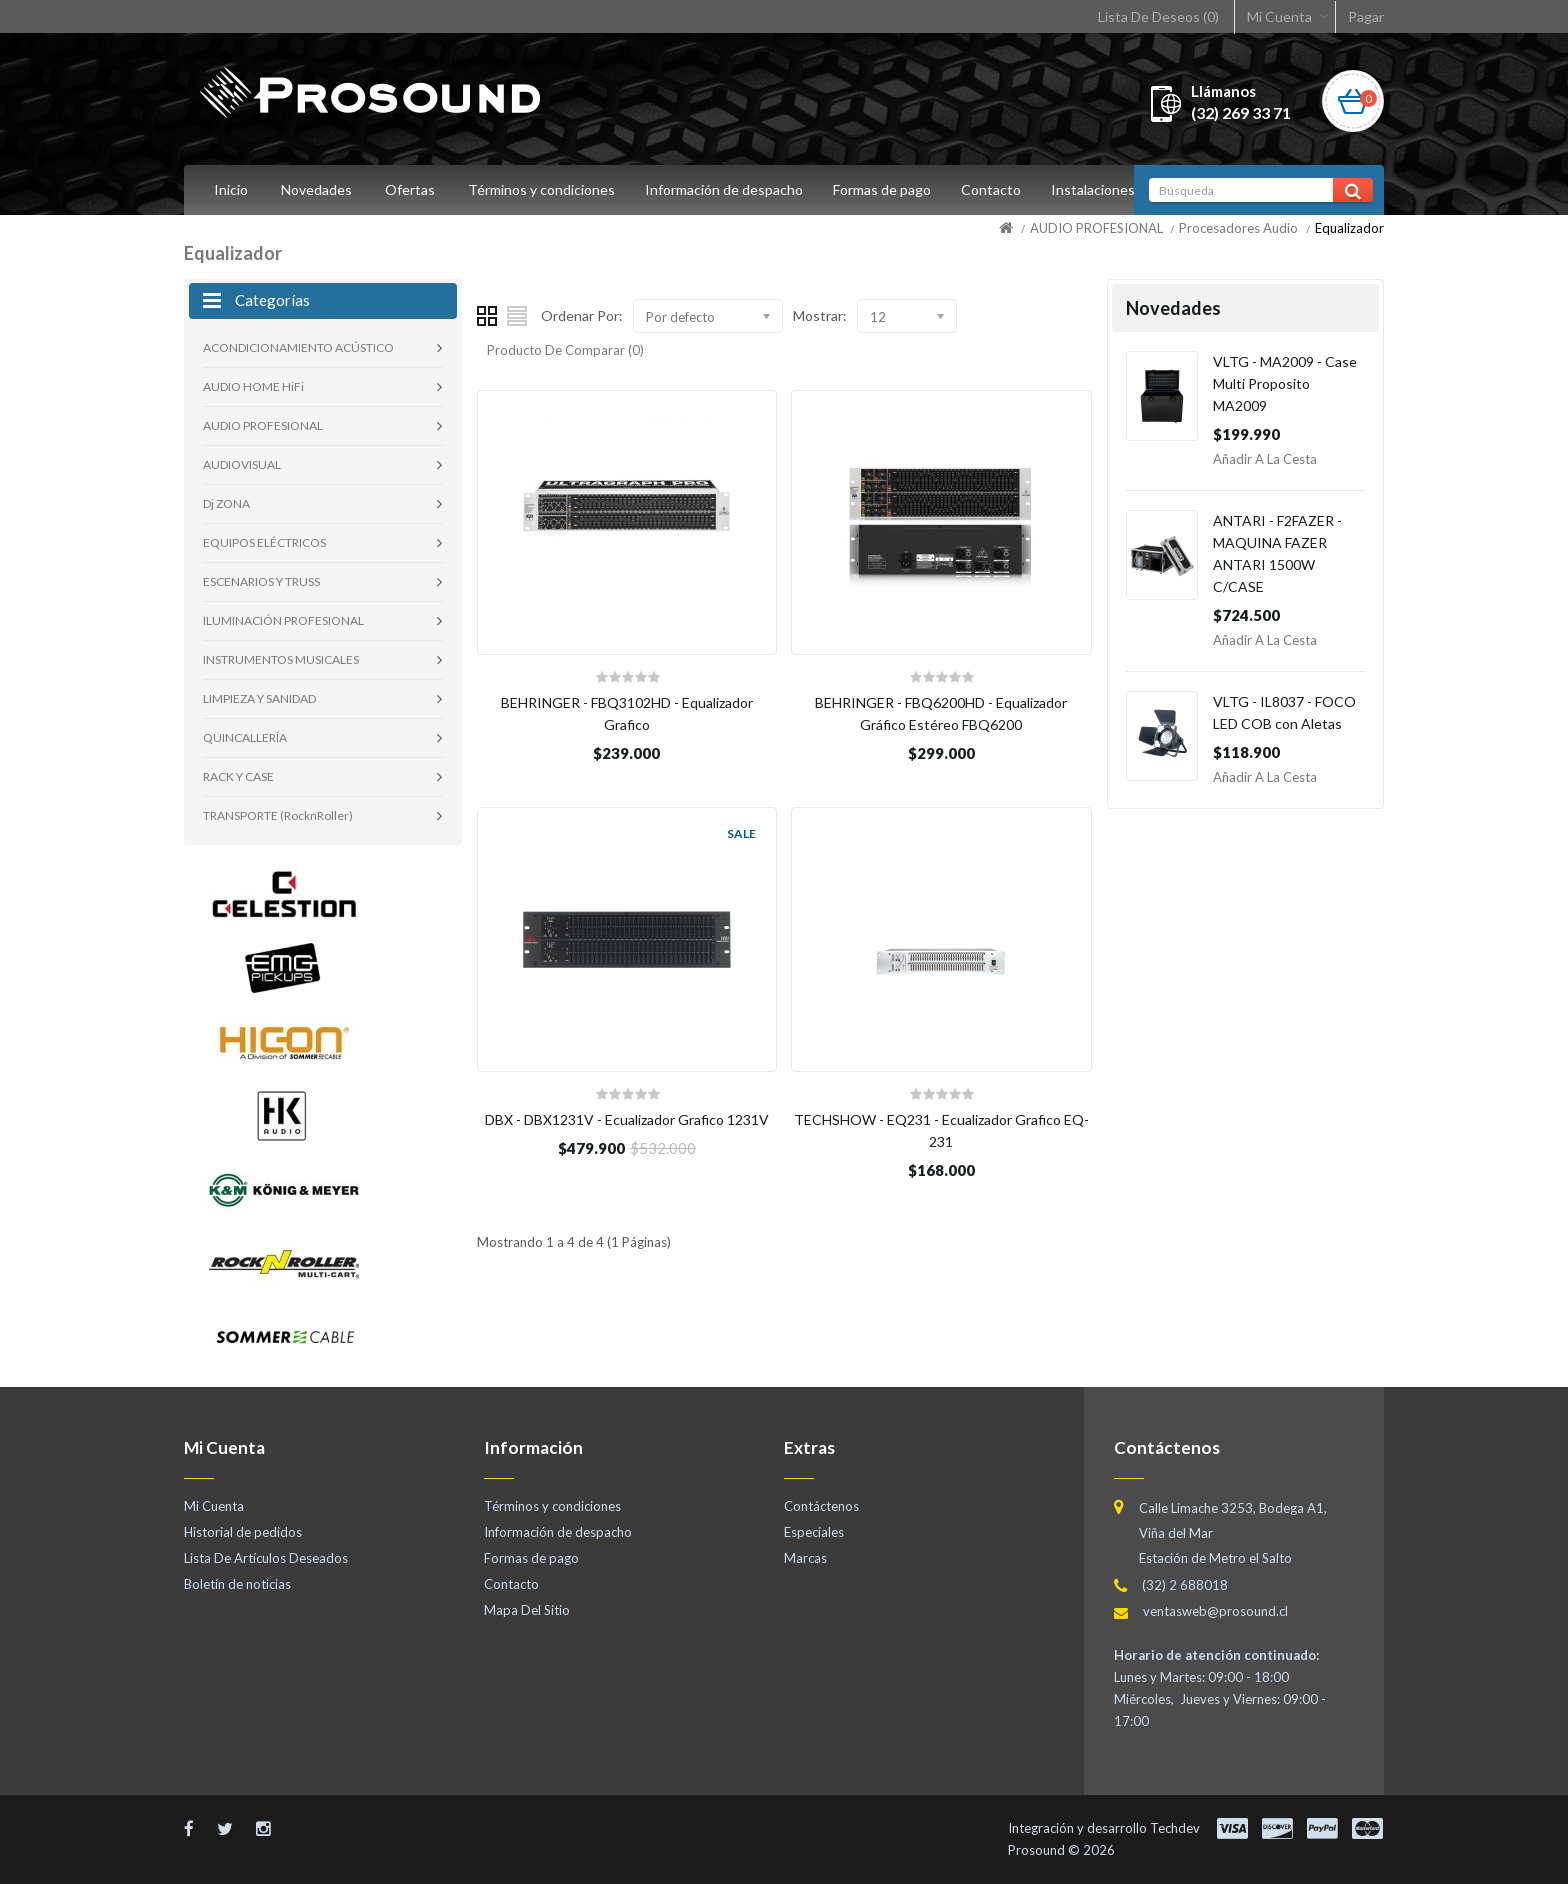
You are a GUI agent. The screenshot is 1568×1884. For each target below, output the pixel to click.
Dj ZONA (226, 503)
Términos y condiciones (541, 189)
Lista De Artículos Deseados (266, 1558)
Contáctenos (821, 1506)
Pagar (1366, 16)
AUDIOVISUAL (242, 464)
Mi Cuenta (1279, 16)
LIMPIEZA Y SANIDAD (259, 698)
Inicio (231, 189)
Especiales (814, 1532)
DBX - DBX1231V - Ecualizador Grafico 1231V (627, 1119)
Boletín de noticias (237, 1584)
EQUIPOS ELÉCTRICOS (264, 542)
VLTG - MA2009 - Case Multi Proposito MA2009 (1285, 383)
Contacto (1000, 189)
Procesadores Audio (1238, 228)
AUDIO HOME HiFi (253, 386)
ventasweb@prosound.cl (1215, 1611)
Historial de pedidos (243, 1532)
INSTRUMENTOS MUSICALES (281, 659)
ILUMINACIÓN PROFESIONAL (283, 620)
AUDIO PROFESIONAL (1096, 228)
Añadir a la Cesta (1265, 459)
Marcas (805, 1558)
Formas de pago (888, 189)
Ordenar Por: (582, 315)
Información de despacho (727, 189)
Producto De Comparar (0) (565, 350)
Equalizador (1349, 228)
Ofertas (410, 189)
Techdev (1175, 1828)
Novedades (316, 189)
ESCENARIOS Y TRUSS (261, 581)
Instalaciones (1105, 189)
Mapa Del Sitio (527, 1610)
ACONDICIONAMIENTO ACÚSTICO (298, 347)
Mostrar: (820, 315)
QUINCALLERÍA (245, 737)
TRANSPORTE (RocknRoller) (278, 815)
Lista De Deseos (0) (1158, 16)
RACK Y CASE (238, 776)
